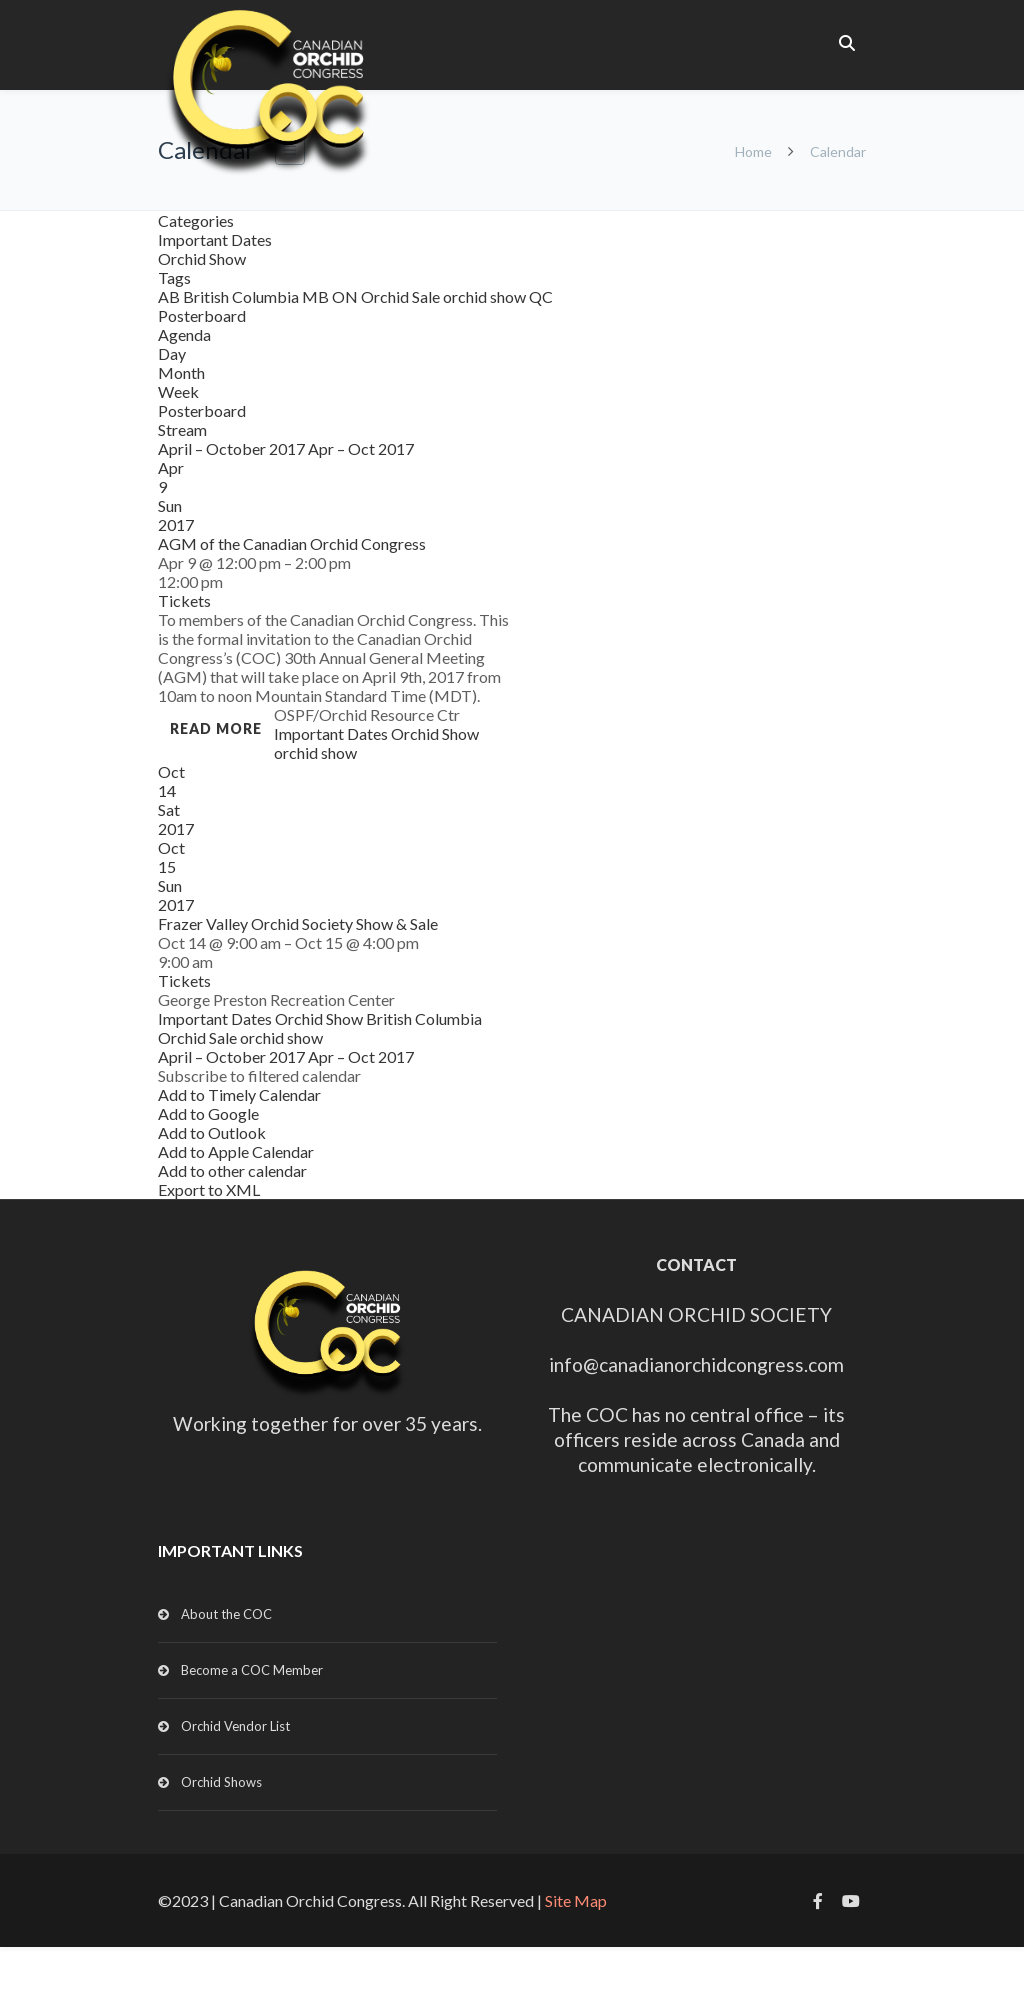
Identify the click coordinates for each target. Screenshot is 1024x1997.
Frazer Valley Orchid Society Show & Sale (298, 923)
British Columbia (242, 296)
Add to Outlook (212, 1132)
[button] (259, 1075)
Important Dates (215, 239)
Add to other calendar (232, 1170)
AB (170, 296)
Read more (216, 728)
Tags (174, 277)
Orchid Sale (402, 296)
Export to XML (209, 1189)
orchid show (486, 296)
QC (541, 296)
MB (317, 296)
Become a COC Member (252, 1670)
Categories (196, 220)
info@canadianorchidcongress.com (696, 1364)
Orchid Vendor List (235, 1726)
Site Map (576, 1900)
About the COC (226, 1614)
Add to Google (208, 1113)
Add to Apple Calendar (236, 1151)
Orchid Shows (221, 1782)
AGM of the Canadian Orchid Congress (292, 543)
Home (753, 151)
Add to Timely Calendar (239, 1094)
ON (346, 296)
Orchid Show (202, 258)
